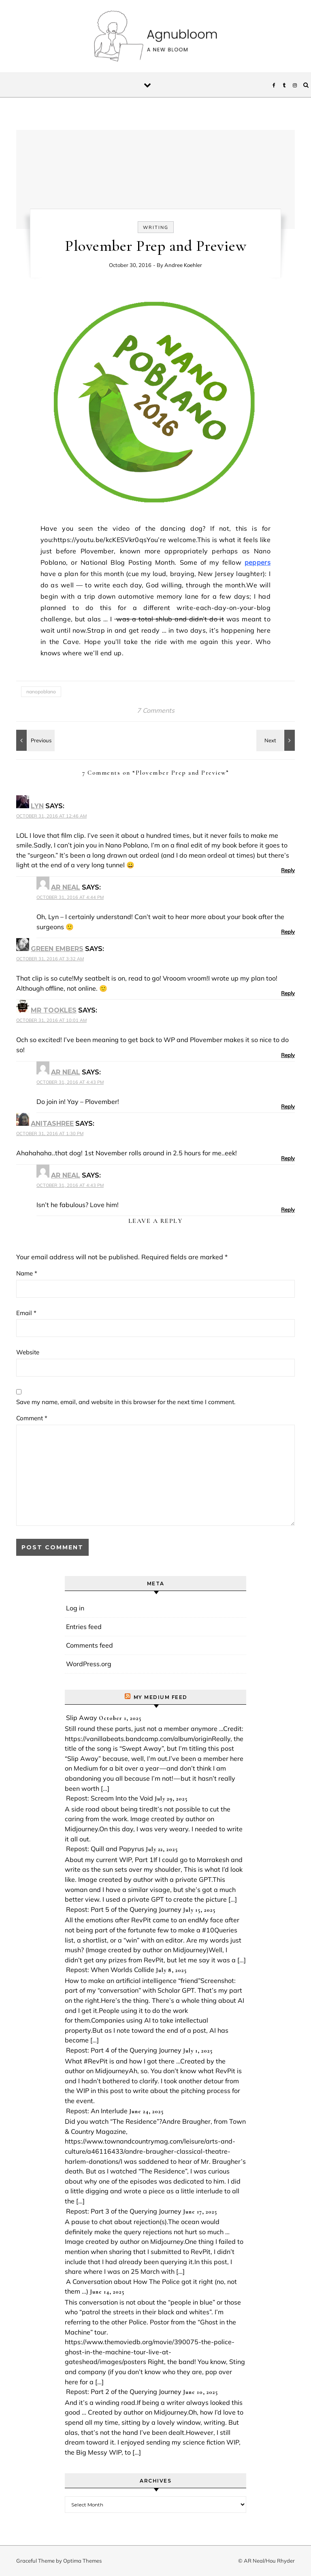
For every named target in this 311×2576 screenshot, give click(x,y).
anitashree (52, 1123)
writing (155, 227)
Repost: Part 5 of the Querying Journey (123, 1909)
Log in (75, 1608)
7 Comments (156, 710)
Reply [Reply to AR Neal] (288, 931)
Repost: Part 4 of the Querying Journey (123, 2050)
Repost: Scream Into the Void (109, 1798)
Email (26, 1313)
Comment (31, 1418)
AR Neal (65, 887)
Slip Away (81, 1718)
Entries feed (84, 1627)
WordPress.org (88, 1664)
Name (26, 1273)
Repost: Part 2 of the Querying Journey (123, 2391)
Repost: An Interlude (97, 2111)
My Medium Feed (160, 1697)
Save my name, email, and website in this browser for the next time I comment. (125, 1402)
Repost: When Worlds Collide (110, 1970)
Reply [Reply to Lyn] (288, 870)
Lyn (37, 806)
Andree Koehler (183, 265)
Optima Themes (82, 2560)
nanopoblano (41, 691)
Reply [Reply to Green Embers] (288, 993)
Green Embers (57, 949)
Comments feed (89, 1645)
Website (27, 1352)
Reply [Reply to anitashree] (288, 1158)
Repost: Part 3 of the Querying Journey (123, 2211)
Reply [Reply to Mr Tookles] (288, 1055)
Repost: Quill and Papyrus (105, 1849)
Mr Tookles (54, 1010)
